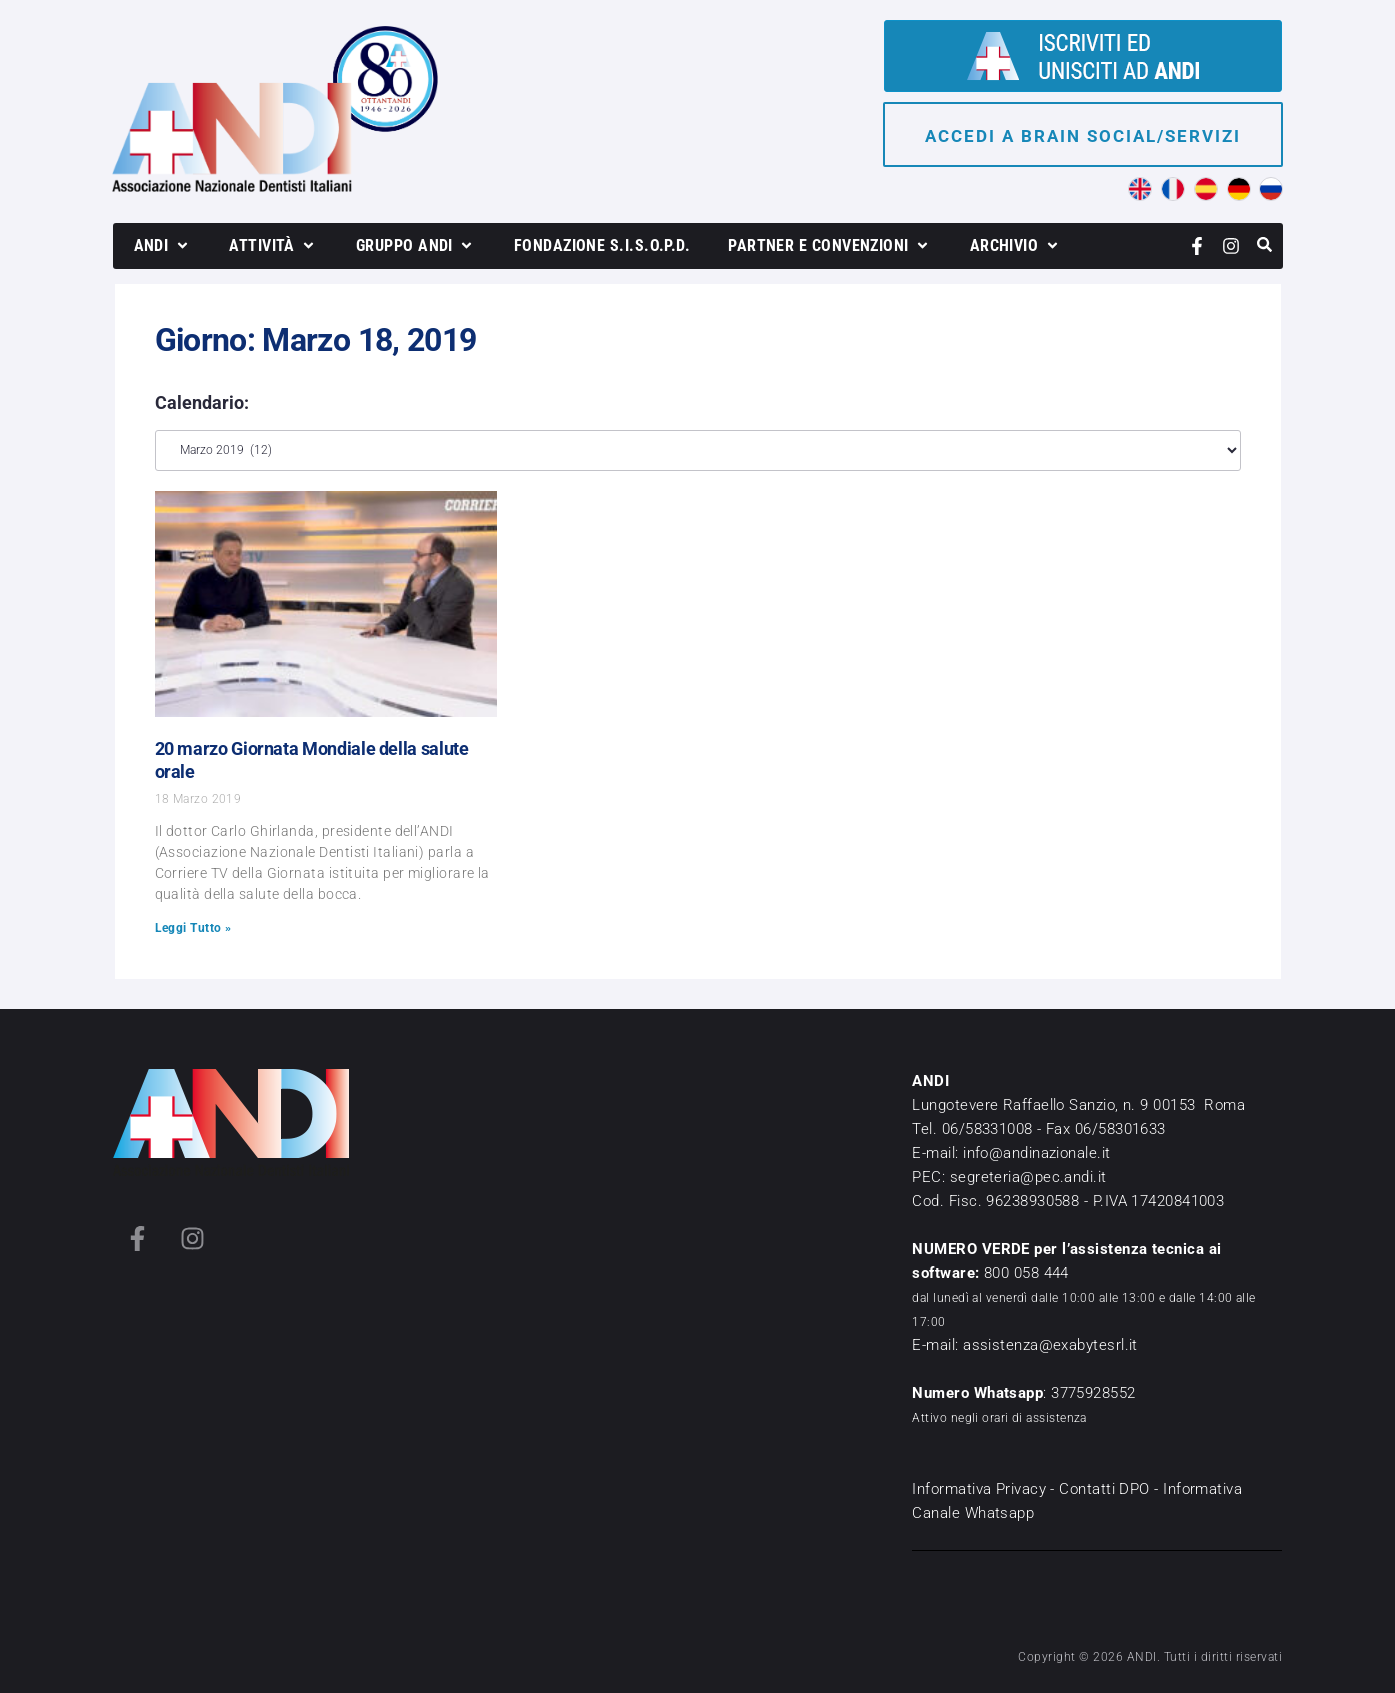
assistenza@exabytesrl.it (1050, 1345)
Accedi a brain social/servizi (1083, 136)
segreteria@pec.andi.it (1028, 1177)
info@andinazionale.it (1036, 1153)
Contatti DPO (1104, 1489)
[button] (163, 246)
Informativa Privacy (979, 1489)
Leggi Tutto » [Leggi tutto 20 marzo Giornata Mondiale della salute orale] (193, 928)
